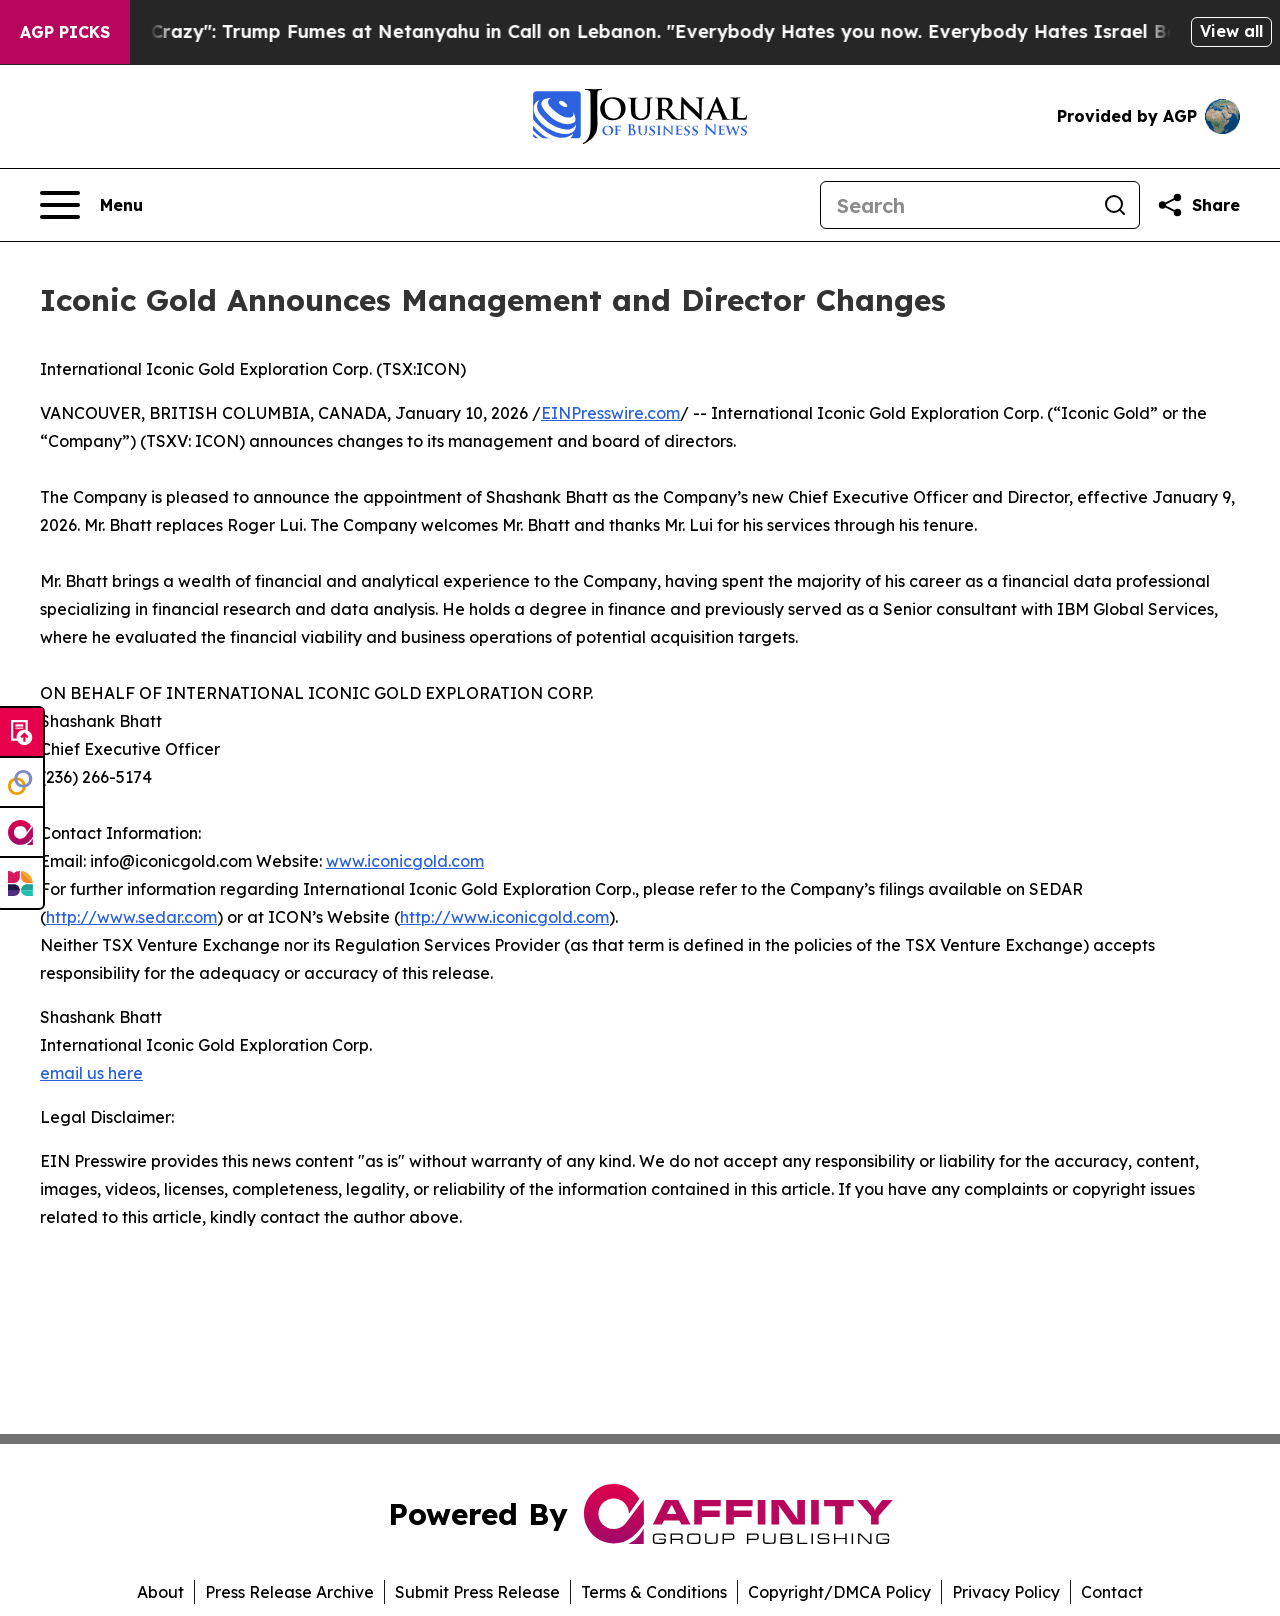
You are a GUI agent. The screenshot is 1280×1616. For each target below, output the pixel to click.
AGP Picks (65, 32)
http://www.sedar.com (131, 917)
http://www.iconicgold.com (504, 917)
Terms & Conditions (654, 1592)
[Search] (956, 205)
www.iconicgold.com (405, 861)
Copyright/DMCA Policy (839, 1592)
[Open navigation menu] (91, 205)
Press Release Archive (289, 1592)
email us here (91, 1073)
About (160, 1592)
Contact (1112, 1592)
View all (1231, 31)
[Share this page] (1198, 205)
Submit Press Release (477, 1592)
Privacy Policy (1006, 1592)
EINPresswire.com (610, 413)
